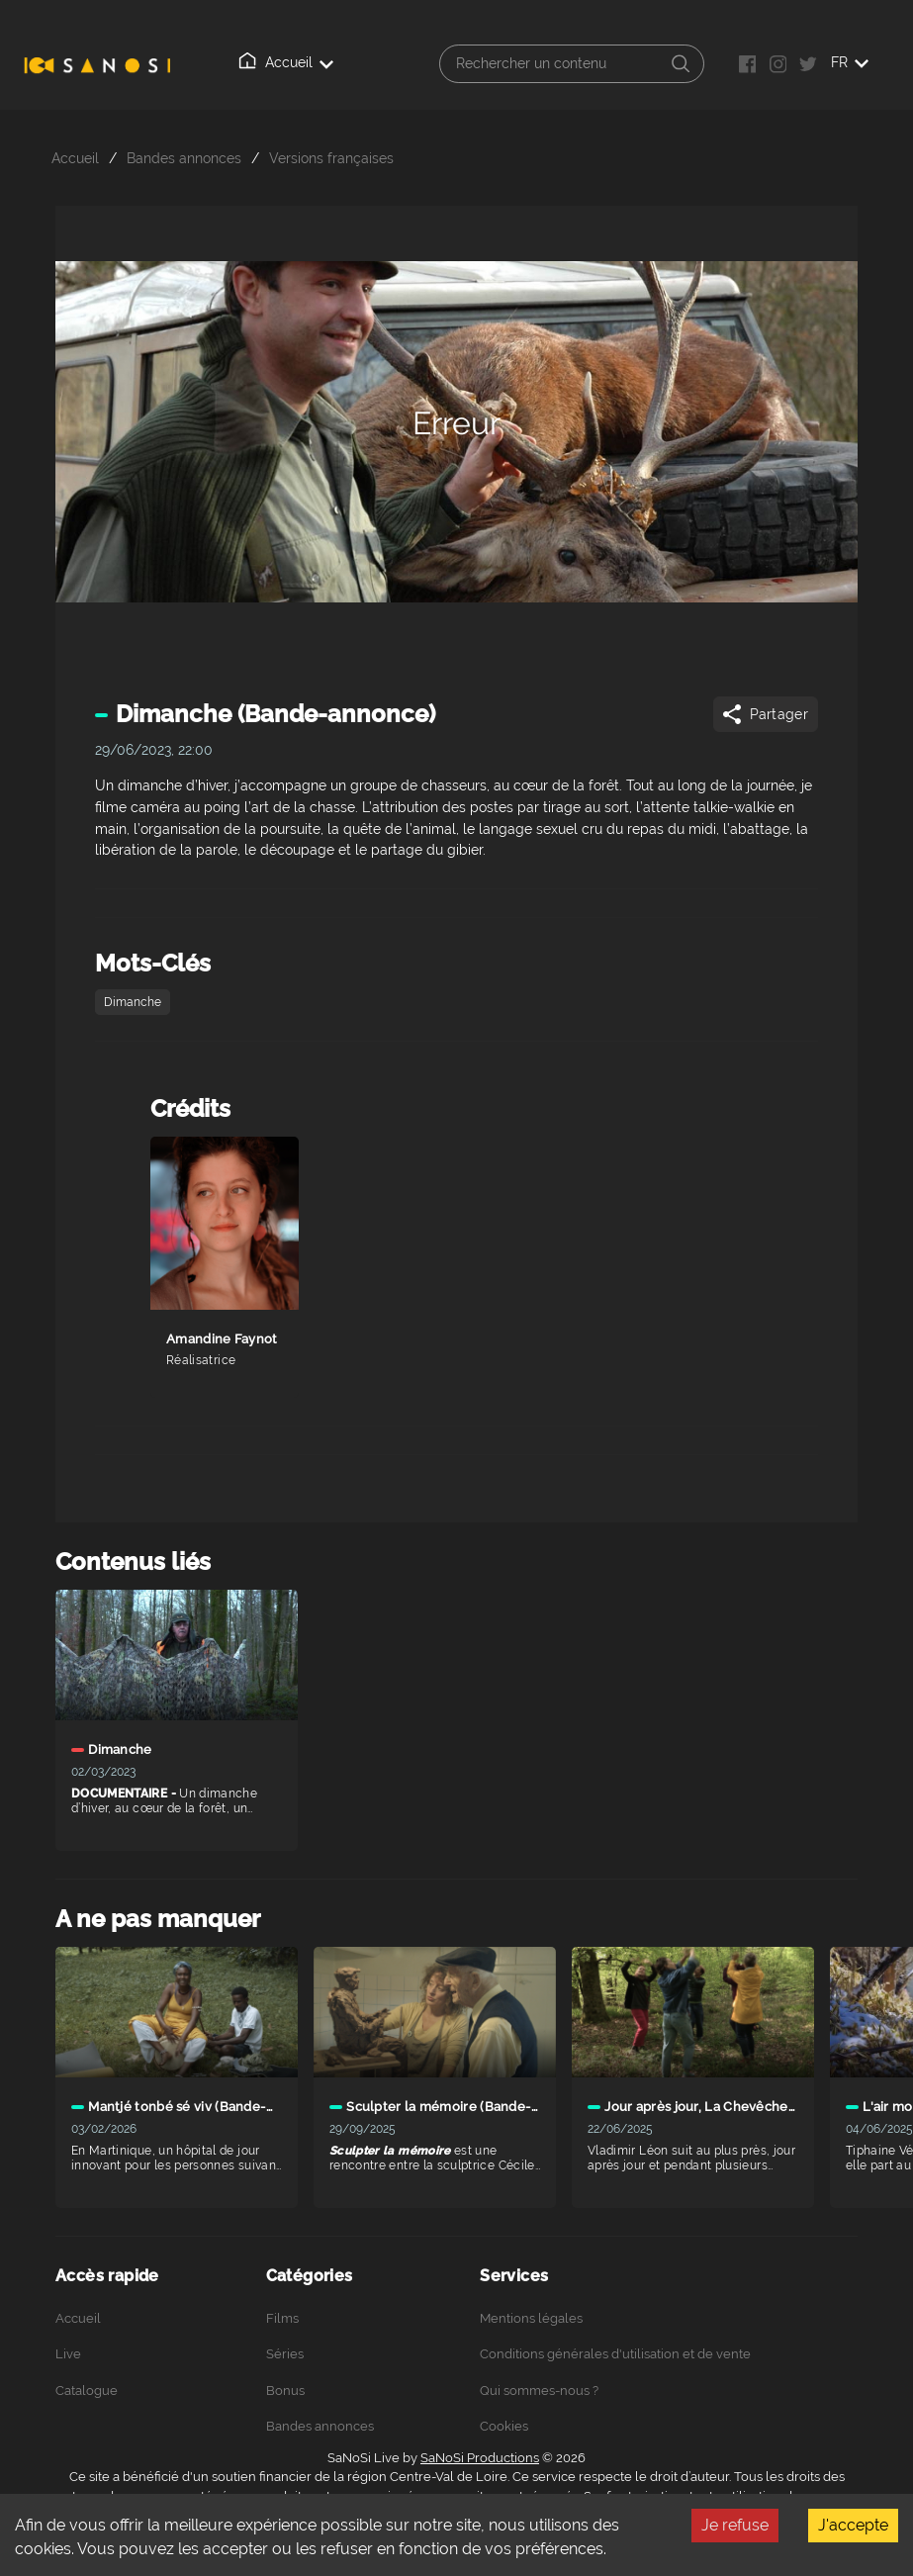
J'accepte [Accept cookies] (853, 2525)
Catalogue (86, 2390)
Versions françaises (331, 157)
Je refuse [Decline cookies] (735, 2525)
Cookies (504, 2426)
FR (849, 62)
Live (68, 2353)
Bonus (285, 2390)
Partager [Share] (764, 714)
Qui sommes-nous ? (539, 2390)
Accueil (285, 61)
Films (282, 2318)
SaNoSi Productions (479, 2457)
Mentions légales (531, 2318)
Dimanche (132, 1002)
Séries (285, 2353)
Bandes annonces (184, 157)
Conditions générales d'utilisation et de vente (615, 2353)
